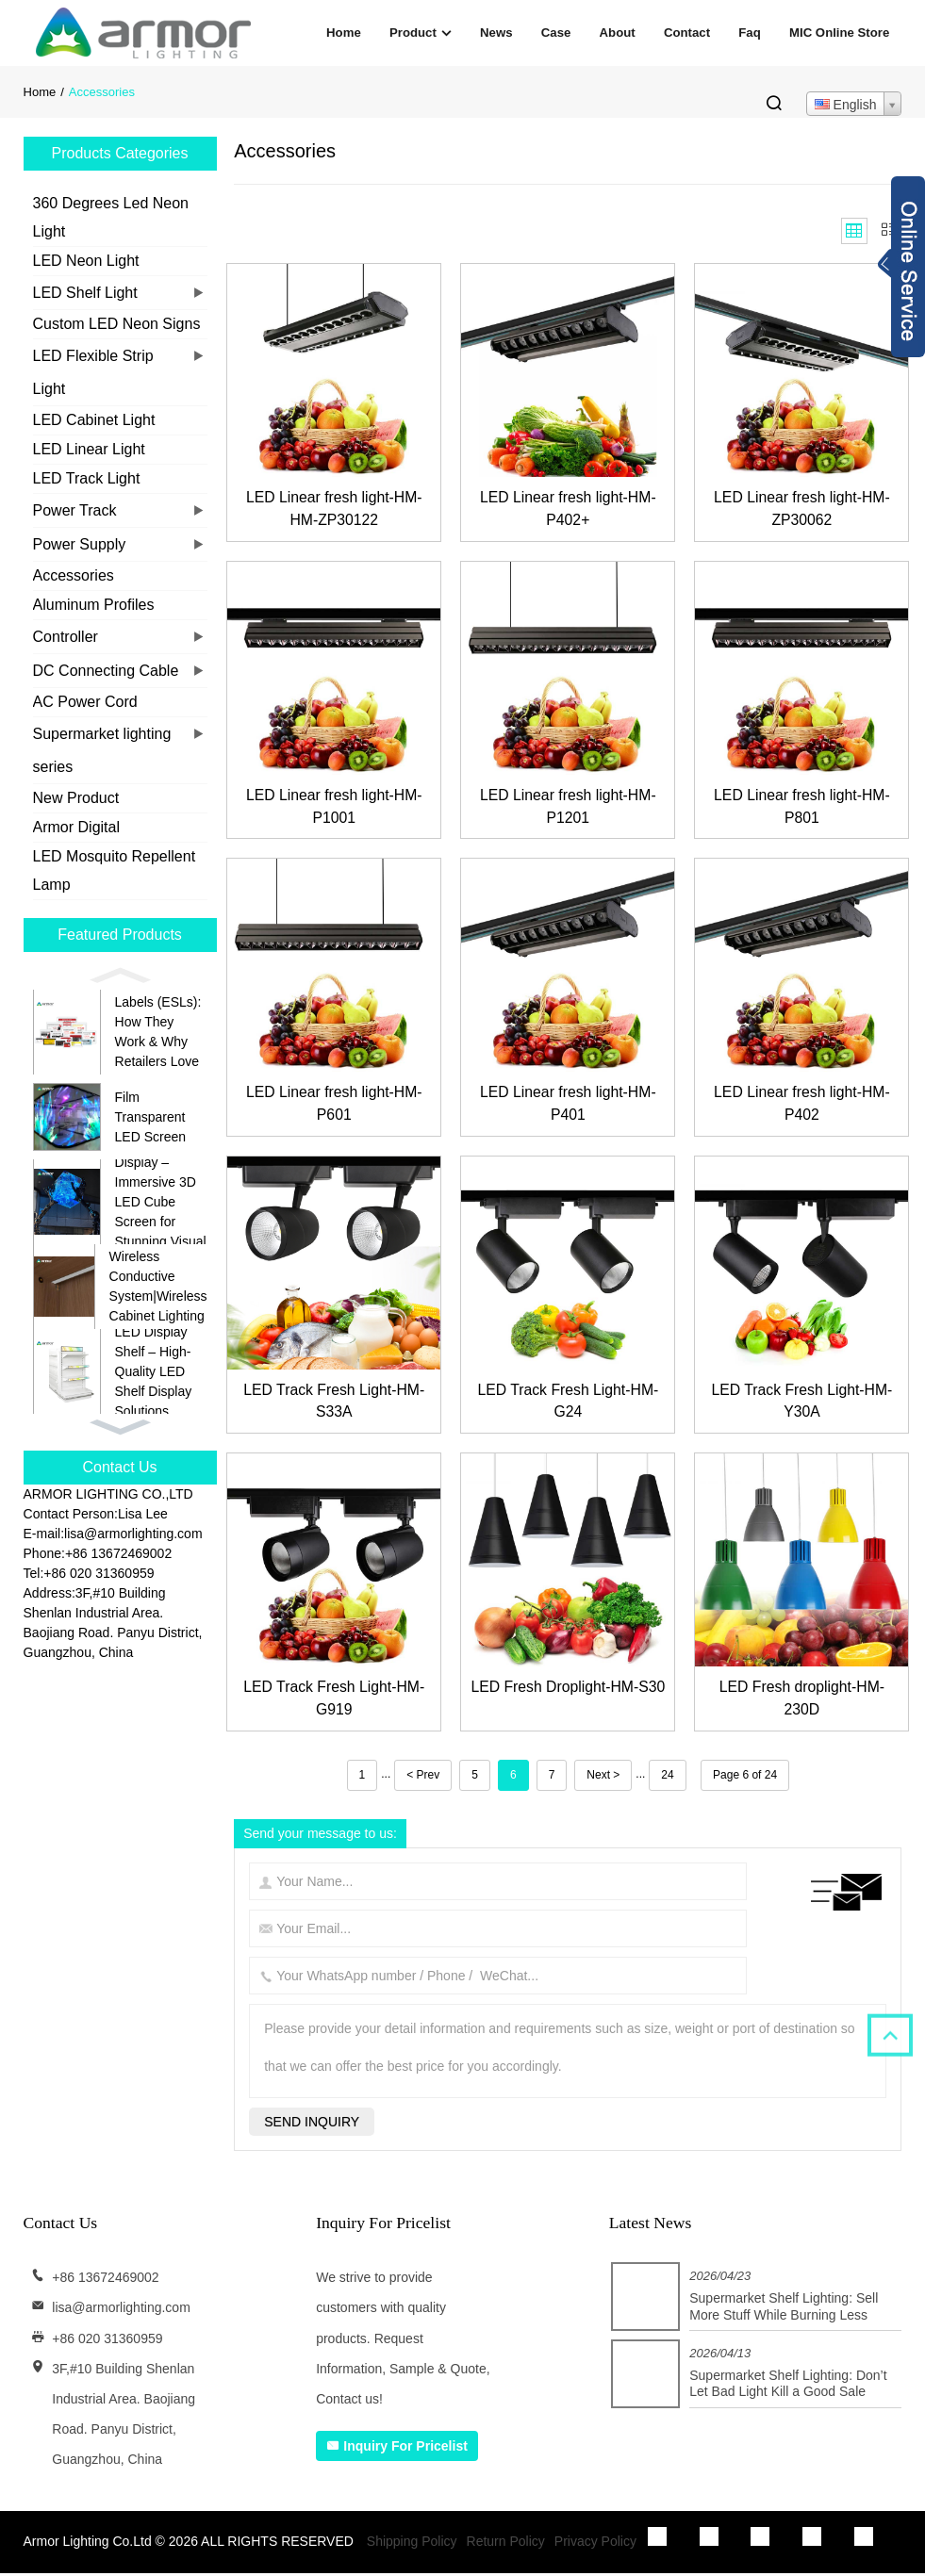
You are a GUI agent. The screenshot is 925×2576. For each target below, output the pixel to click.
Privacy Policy (595, 2543)
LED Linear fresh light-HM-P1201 (568, 807)
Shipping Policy (412, 2543)
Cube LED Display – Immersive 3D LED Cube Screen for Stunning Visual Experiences (160, 1202)
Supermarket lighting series (102, 750)
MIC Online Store (839, 32)
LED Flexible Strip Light (93, 372)
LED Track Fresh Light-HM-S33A (334, 1403)
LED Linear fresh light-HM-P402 (802, 1105)
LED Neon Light (86, 261)
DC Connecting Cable (106, 671)
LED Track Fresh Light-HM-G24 (568, 1403)
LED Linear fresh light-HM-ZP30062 (802, 508)
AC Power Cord (85, 702)
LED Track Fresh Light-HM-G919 (334, 1701)
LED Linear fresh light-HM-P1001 (334, 807)
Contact (687, 32)
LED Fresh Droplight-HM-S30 (567, 1701)
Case (556, 32)
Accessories (73, 575)
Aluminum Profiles (94, 605)
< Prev (422, 1777)
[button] (120, 976)
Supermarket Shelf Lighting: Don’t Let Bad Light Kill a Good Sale (787, 2387)
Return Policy (506, 2543)
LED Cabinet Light (94, 420)
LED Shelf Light (85, 293)
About (618, 32)
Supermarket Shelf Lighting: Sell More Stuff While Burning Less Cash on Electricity (783, 2317)
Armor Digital (76, 827)
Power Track (75, 510)
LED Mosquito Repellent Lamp (114, 870)
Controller (65, 637)
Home (343, 32)
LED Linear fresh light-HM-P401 (568, 1105)
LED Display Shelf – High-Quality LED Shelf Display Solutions (153, 1371)
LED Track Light (86, 478)
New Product (76, 798)
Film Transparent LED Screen (150, 1117)
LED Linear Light (89, 449)
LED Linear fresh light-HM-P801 (802, 807)
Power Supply (79, 544)
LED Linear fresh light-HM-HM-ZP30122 (334, 508)
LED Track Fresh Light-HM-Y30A (802, 1403)
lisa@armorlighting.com (121, 2311)
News (496, 32)
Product (420, 33)
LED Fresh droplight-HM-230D (802, 1701)
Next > (602, 1777)
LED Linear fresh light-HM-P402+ (568, 508)
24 (667, 1777)
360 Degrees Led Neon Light (111, 217)
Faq (749, 32)
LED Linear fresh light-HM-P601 (334, 1105)
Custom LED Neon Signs (117, 324)
